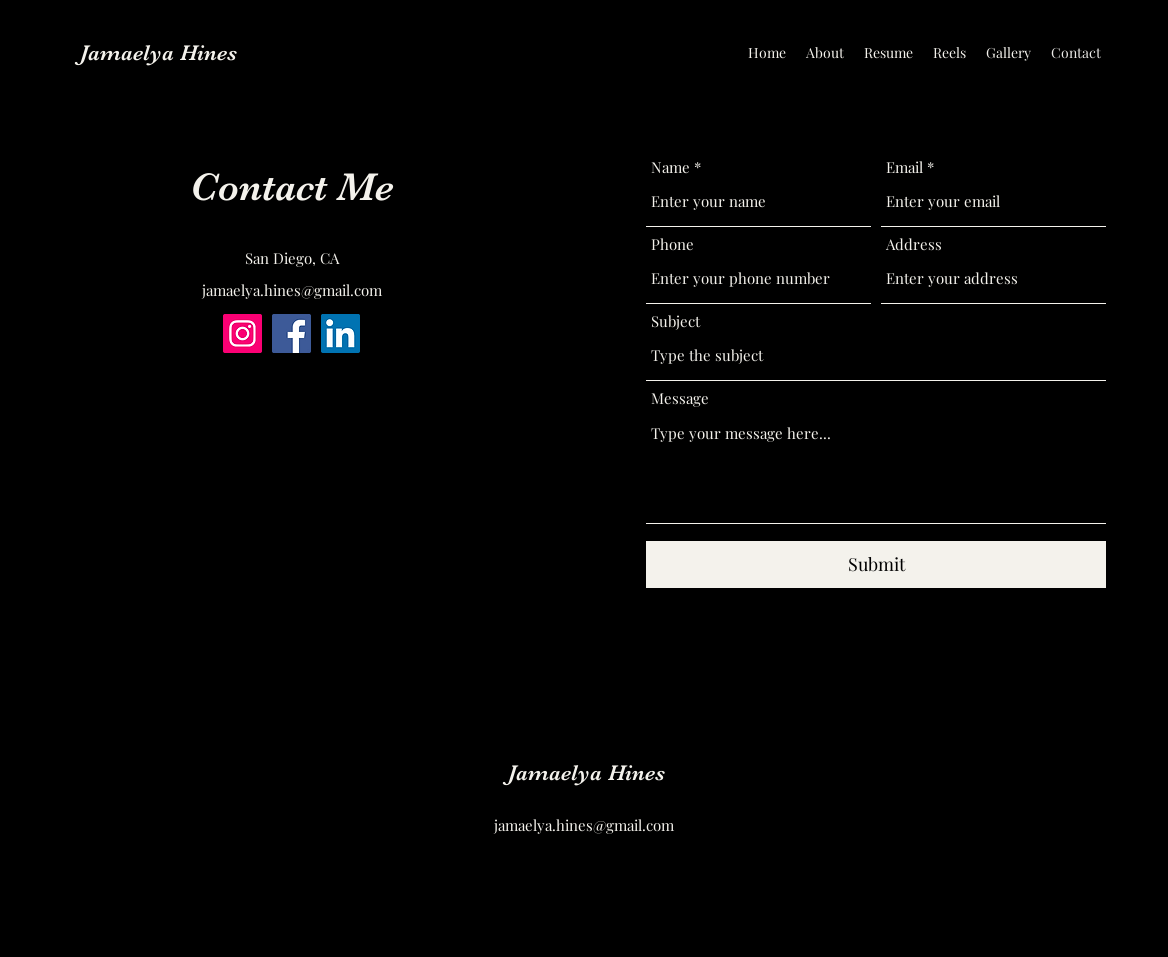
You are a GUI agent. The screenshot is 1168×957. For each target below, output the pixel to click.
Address (914, 244)
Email (904, 167)
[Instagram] (242, 333)
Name (670, 167)
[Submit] (876, 564)
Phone (672, 244)
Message (680, 398)
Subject (675, 321)
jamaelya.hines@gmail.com (292, 290)
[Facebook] (291, 333)
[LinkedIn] (340, 333)
